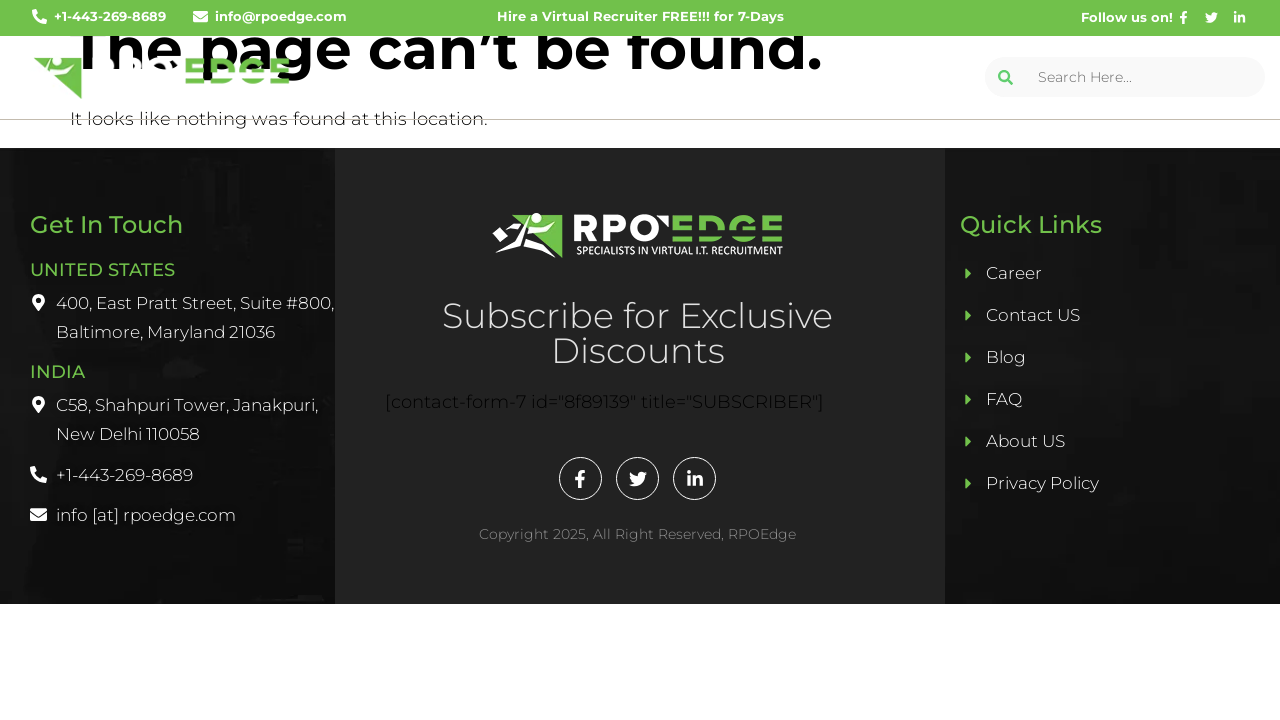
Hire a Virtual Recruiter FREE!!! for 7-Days (640, 16)
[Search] (1005, 77)
